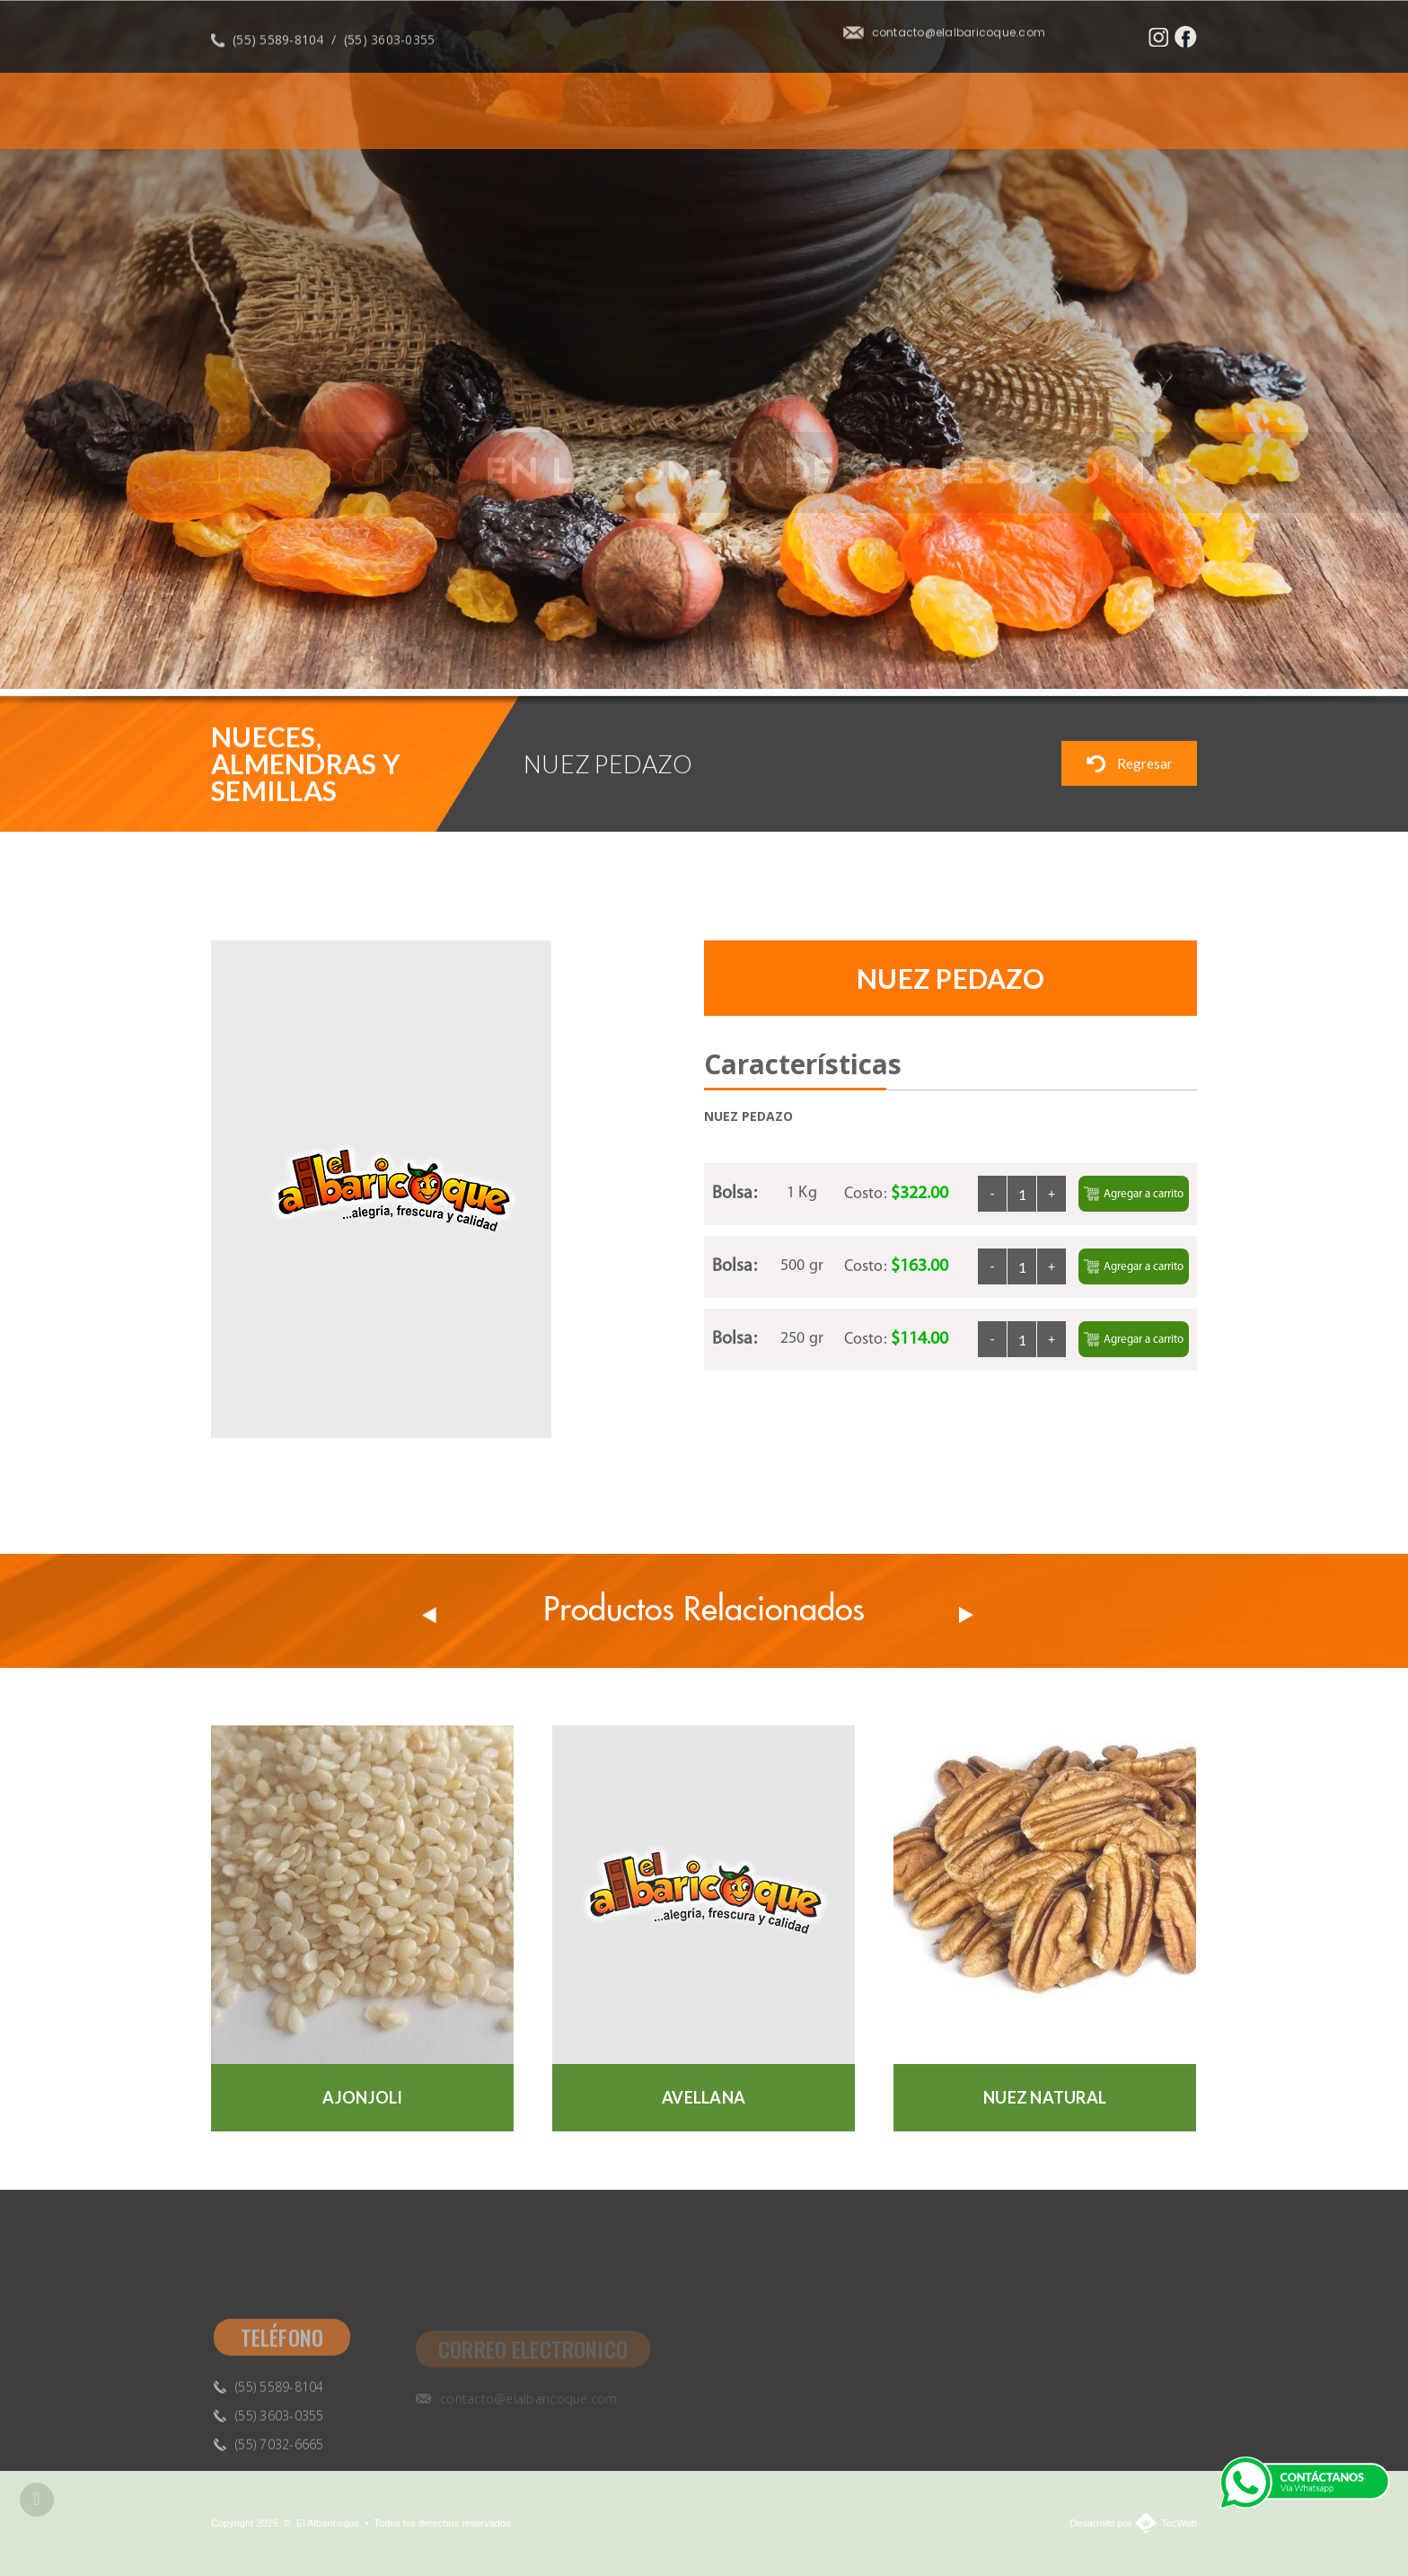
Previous (1155, 646)
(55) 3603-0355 (390, 48)
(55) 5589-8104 (278, 48)
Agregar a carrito (1134, 1194)
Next (1201, 646)
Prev (429, 1615)
